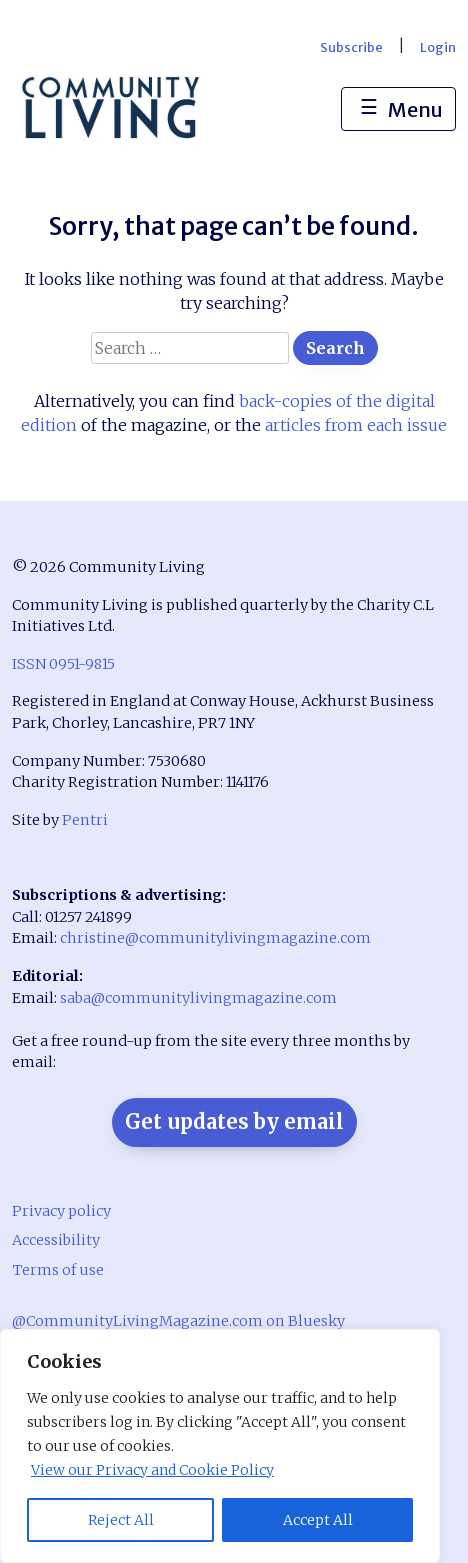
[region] (220, 1446)
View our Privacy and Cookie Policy (152, 1470)
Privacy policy (61, 1211)
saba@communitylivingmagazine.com (198, 998)
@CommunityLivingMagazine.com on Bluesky (178, 1321)
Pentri (85, 820)
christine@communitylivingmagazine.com (215, 938)
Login (438, 47)
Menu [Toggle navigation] (398, 110)
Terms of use (58, 1270)
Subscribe (351, 47)
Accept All (318, 1520)
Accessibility (56, 1240)
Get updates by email (234, 1121)
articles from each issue (356, 425)
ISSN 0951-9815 (63, 664)
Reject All (121, 1520)
